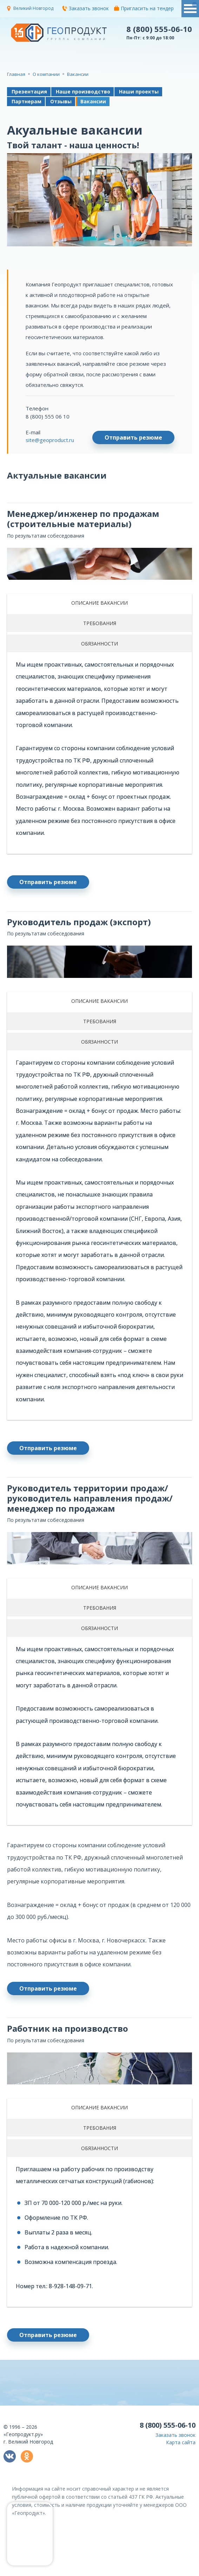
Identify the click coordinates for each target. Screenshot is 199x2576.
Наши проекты (139, 91)
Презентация (29, 91)
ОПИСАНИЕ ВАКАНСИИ (99, 602)
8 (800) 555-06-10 (159, 29)
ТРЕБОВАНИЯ (99, 623)
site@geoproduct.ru (50, 439)
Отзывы (61, 101)
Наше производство (83, 91)
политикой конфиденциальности (120, 2571)
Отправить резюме (133, 437)
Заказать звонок (85, 8)
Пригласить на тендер (144, 8)
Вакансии (93, 101)
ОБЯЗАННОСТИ (99, 643)
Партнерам (26, 101)
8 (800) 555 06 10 (47, 416)
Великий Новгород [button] (33, 8)
